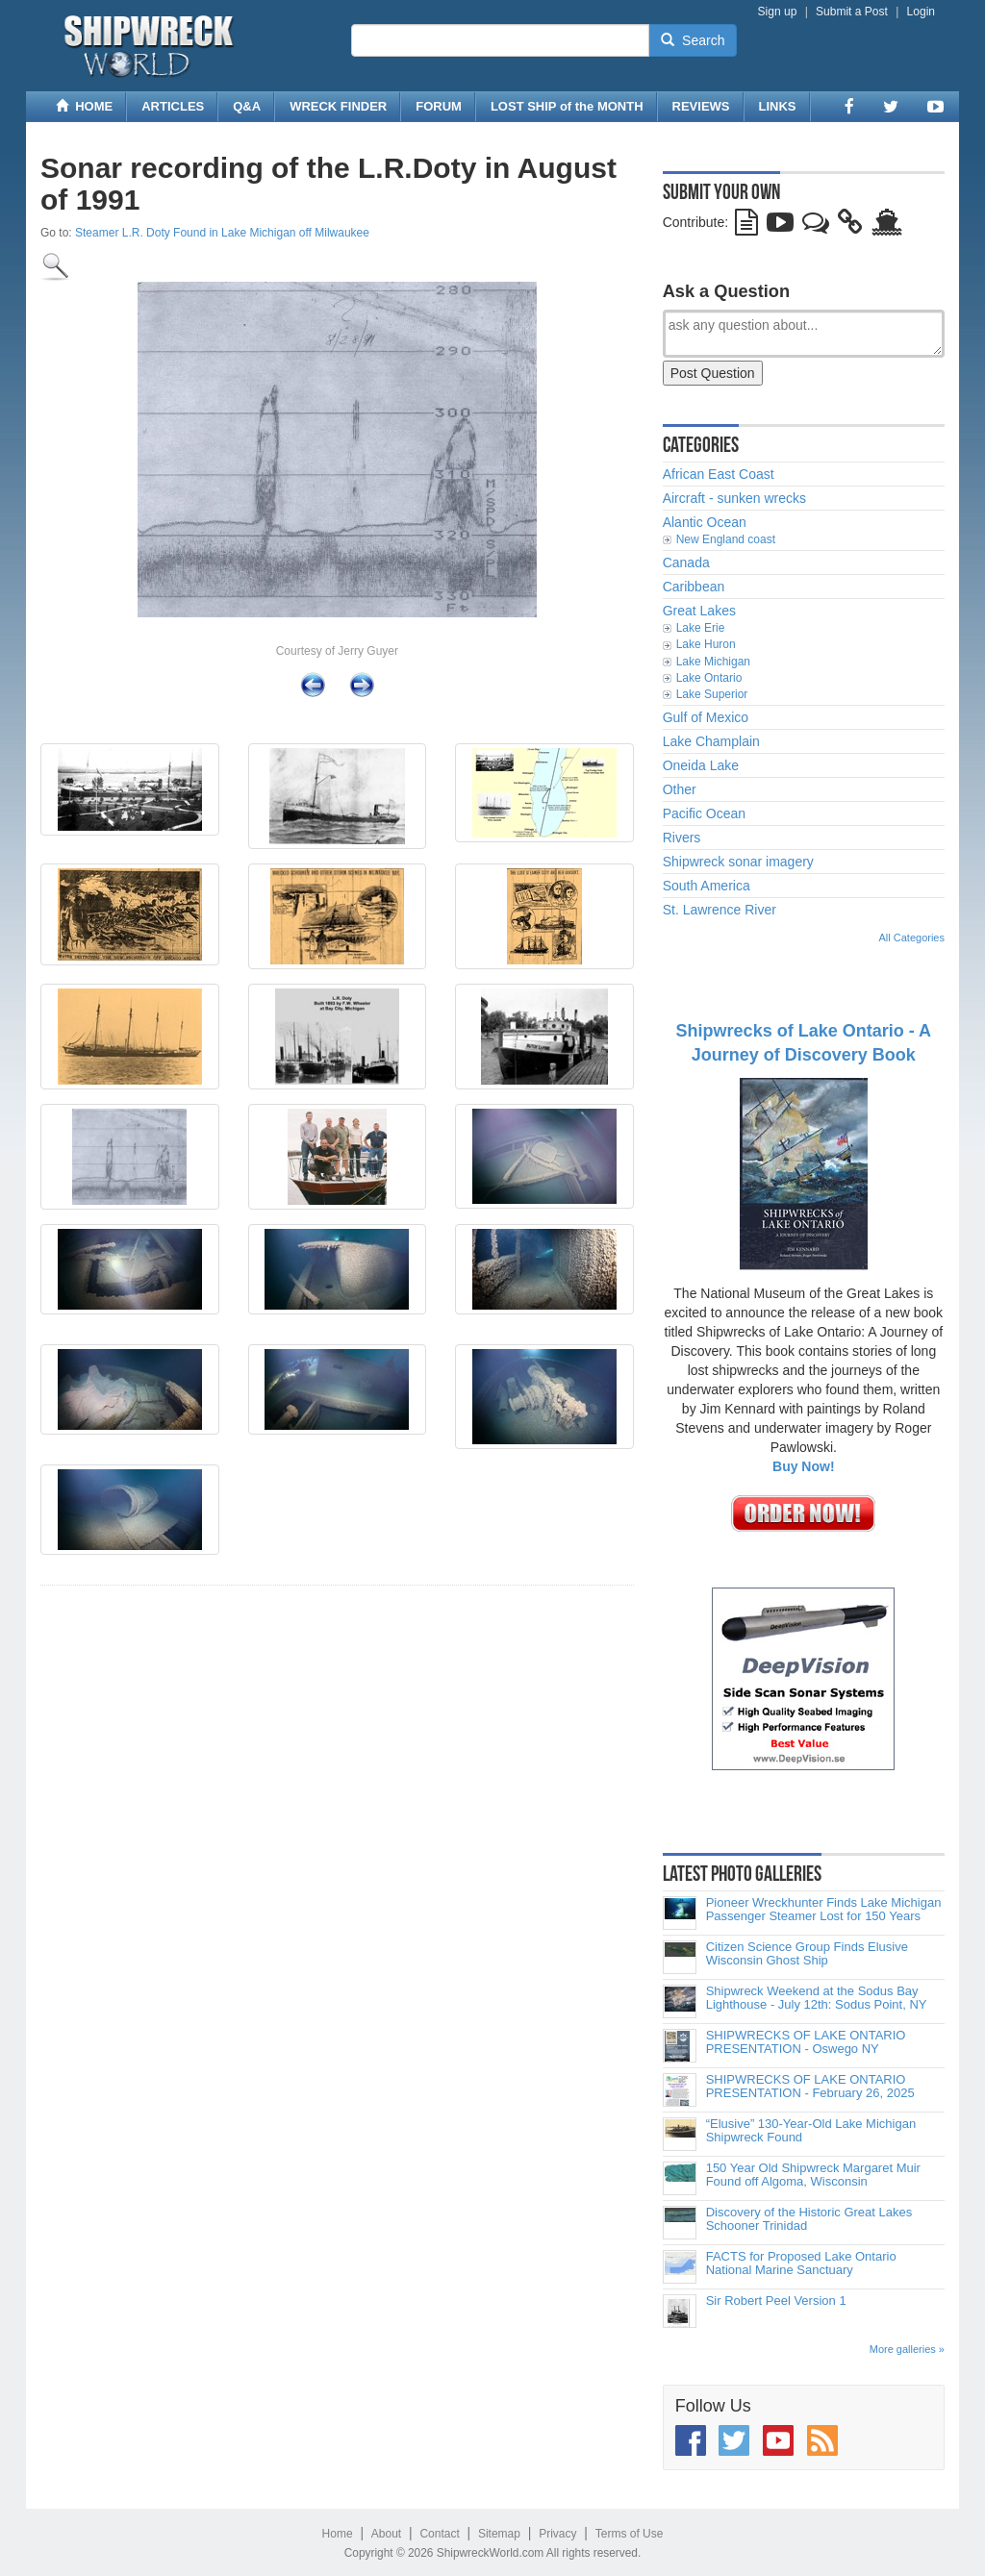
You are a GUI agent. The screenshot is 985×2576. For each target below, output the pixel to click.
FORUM (439, 106)
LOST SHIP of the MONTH (567, 106)
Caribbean (694, 586)
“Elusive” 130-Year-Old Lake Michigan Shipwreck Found (811, 2130)
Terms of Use (629, 2533)
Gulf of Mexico (705, 717)
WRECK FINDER (338, 106)
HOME (84, 106)
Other (679, 789)
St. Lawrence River (719, 909)
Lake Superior (712, 694)
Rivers (682, 837)
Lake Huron (706, 644)
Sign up (777, 11)
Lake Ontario (709, 678)
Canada (686, 562)
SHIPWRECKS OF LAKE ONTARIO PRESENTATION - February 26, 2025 (810, 2086)
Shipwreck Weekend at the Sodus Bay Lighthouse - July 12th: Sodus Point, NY (816, 1998)
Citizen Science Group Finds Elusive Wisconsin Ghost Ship (807, 1953)
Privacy (557, 2533)
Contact (439, 2533)
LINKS (777, 106)
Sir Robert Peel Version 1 (776, 2301)
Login (921, 11)
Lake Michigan (713, 661)
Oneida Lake (701, 765)
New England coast (725, 539)
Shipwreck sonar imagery (738, 861)
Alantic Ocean (704, 522)
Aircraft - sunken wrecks (734, 498)
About (386, 2533)
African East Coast (718, 474)
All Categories (912, 937)
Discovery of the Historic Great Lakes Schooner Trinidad (809, 2219)
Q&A (247, 106)
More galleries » (907, 2349)
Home (337, 2533)
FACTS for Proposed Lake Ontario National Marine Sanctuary (801, 2263)
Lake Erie (700, 628)
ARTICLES (172, 106)
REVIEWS (701, 106)
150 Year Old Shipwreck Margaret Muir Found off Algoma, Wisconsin (813, 2175)
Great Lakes (699, 610)
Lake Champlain (711, 741)
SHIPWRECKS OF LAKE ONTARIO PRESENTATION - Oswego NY (806, 2042)
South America (706, 885)
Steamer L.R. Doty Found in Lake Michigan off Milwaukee (222, 232)
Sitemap (499, 2533)
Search (692, 40)
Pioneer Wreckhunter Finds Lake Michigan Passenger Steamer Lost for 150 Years (824, 1909)
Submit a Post (852, 11)
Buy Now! (803, 1466)
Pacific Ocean (704, 813)
